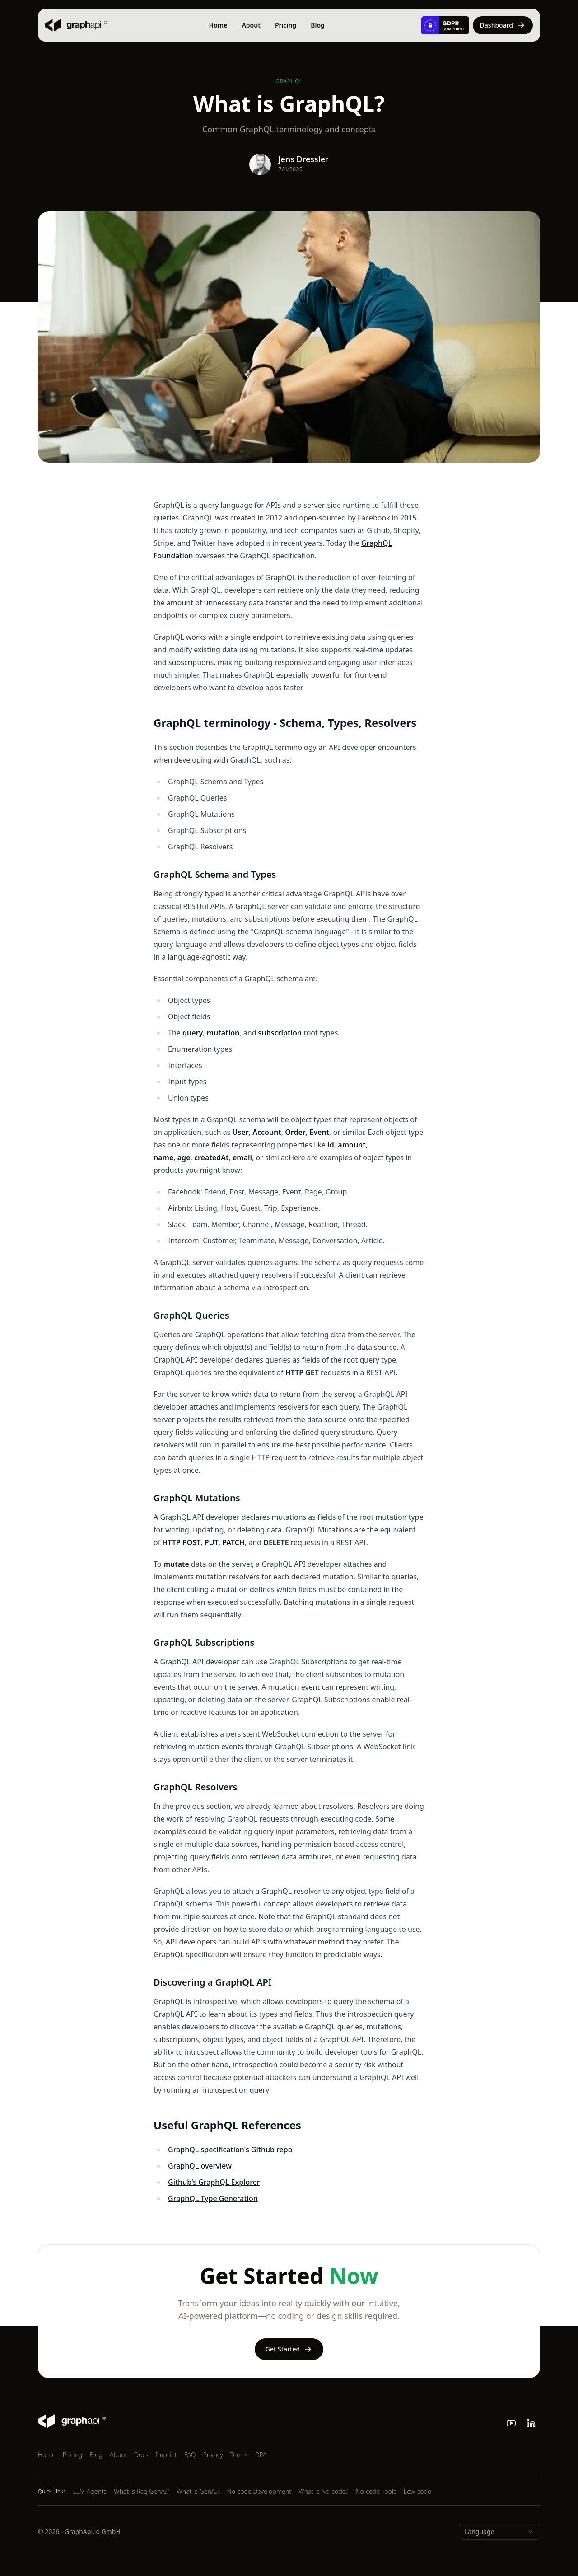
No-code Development (259, 2491)
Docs (141, 2454)
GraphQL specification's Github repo (230, 2149)
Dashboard (503, 25)
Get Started (289, 2349)
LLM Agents (90, 2491)
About (251, 25)
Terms (239, 2454)
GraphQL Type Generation (213, 2198)
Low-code (417, 2491)
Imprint (166, 2454)
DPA (261, 2454)
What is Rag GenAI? (141, 2491)
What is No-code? (323, 2491)
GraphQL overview (200, 2166)
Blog (318, 25)
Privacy (213, 2454)
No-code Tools (375, 2491)
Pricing (285, 25)
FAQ (190, 2454)
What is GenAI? (198, 2491)
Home (218, 25)
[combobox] (499, 2532)
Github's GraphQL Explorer (214, 2182)
